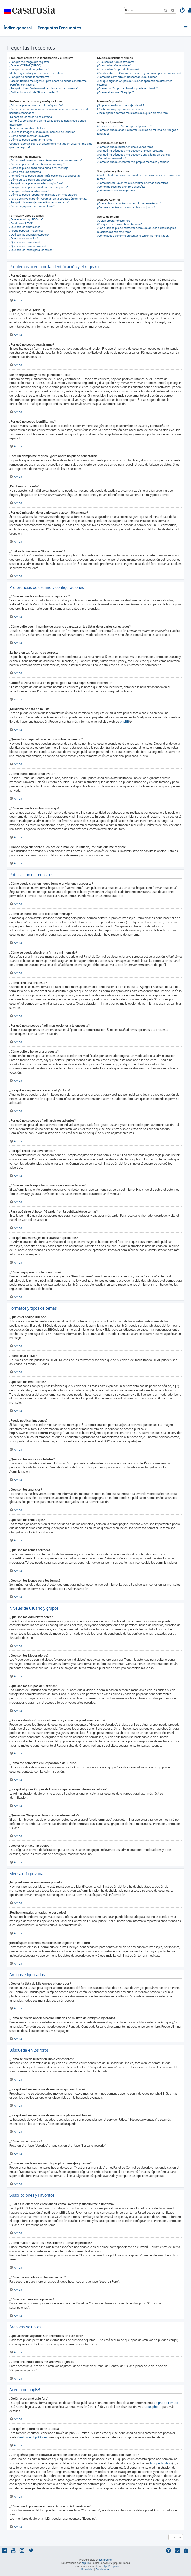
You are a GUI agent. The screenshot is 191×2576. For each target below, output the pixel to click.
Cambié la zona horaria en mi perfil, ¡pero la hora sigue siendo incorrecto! (47, 122)
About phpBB (153, 2407)
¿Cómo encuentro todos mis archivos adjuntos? (126, 207)
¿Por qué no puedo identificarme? (30, 77)
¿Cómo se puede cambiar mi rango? (31, 139)
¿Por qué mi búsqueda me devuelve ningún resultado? (131, 150)
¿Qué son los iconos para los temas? (31, 250)
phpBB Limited (168, 2403)
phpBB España (111, 2566)
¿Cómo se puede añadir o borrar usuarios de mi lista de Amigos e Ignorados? (137, 131)
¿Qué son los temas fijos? (24, 242)
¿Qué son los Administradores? (116, 62)
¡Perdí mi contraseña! (22, 84)
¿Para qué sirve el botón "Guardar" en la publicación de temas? (48, 198)
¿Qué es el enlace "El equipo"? (115, 92)
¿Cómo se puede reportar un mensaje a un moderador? (43, 194)
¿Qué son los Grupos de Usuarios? (118, 69)
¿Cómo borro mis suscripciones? (117, 190)
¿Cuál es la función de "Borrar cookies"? (33, 92)
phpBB (124, 721)
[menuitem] (182, 10)
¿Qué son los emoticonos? (25, 227)
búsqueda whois (161, 2463)
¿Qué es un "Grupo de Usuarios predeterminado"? (128, 88)
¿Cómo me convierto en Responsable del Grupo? (127, 77)
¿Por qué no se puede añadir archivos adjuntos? (38, 187)
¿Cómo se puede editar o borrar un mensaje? (37, 164)
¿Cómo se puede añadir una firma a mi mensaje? (39, 168)
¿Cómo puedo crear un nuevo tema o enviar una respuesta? (45, 160)
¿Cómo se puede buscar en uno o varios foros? (125, 147)
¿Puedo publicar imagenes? (26, 230)
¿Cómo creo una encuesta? (25, 172)
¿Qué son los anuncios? (23, 238)
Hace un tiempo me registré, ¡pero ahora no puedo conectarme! (48, 81)
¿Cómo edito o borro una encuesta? (31, 179)
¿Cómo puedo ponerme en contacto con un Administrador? (133, 235)
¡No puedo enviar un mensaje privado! (120, 105)
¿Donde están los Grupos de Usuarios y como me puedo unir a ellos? (139, 73)
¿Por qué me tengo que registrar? (29, 62)
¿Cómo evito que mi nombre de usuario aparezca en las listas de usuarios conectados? (49, 111)
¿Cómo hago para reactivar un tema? (32, 206)
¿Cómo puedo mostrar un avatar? (29, 136)
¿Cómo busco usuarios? (111, 158)
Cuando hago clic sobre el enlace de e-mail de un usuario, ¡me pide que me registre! (50, 145)
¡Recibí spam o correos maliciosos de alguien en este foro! (132, 113)
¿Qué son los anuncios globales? (29, 234)
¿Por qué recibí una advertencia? (29, 191)
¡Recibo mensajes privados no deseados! (122, 109)
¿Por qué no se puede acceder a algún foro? (36, 183)
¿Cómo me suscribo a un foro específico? (122, 186)
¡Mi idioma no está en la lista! (27, 128)
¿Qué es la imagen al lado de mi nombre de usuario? (42, 132)
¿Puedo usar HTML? (21, 223)
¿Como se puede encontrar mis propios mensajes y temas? (133, 162)
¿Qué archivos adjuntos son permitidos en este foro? (129, 203)
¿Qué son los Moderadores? (114, 65)
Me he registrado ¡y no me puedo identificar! (36, 73)
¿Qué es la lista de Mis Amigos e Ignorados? (124, 126)
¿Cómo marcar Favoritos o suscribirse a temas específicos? (133, 183)
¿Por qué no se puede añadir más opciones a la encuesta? (44, 175)
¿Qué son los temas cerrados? (27, 246)
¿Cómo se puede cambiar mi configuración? (36, 105)
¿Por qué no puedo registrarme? (29, 69)
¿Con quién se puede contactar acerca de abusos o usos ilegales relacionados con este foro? (136, 229)
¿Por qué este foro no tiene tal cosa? (119, 224)
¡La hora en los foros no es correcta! (31, 117)
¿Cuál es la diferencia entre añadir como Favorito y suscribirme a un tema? (139, 177)
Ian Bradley (105, 2559)
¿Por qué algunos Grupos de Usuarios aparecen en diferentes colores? (134, 82)
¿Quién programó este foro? (114, 220)
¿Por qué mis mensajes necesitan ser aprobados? (39, 202)
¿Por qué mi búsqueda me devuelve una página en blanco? (133, 154)
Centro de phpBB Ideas (33, 2437)
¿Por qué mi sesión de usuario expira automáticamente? (44, 88)
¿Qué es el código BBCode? (26, 219)
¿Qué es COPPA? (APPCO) (25, 65)
